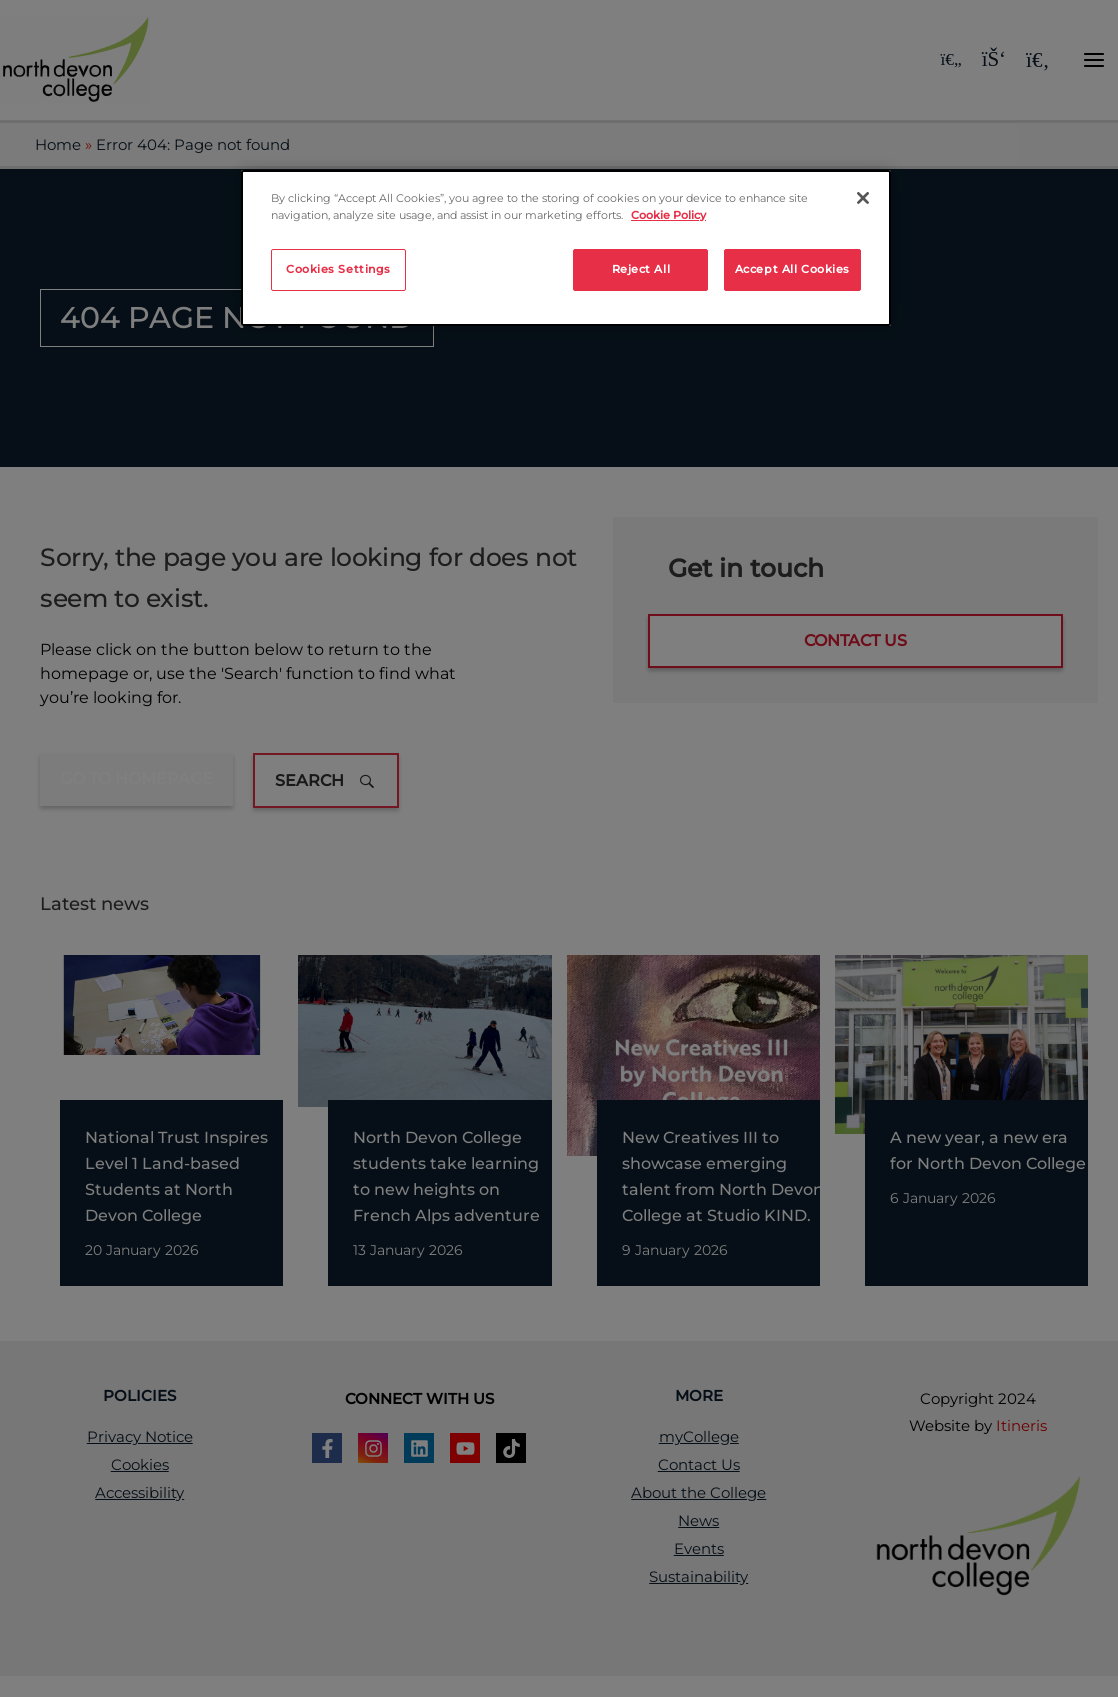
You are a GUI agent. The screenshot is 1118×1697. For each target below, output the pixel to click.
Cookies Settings (338, 269)
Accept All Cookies (792, 269)
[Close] (863, 198)
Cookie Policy (668, 215)
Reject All (641, 269)
